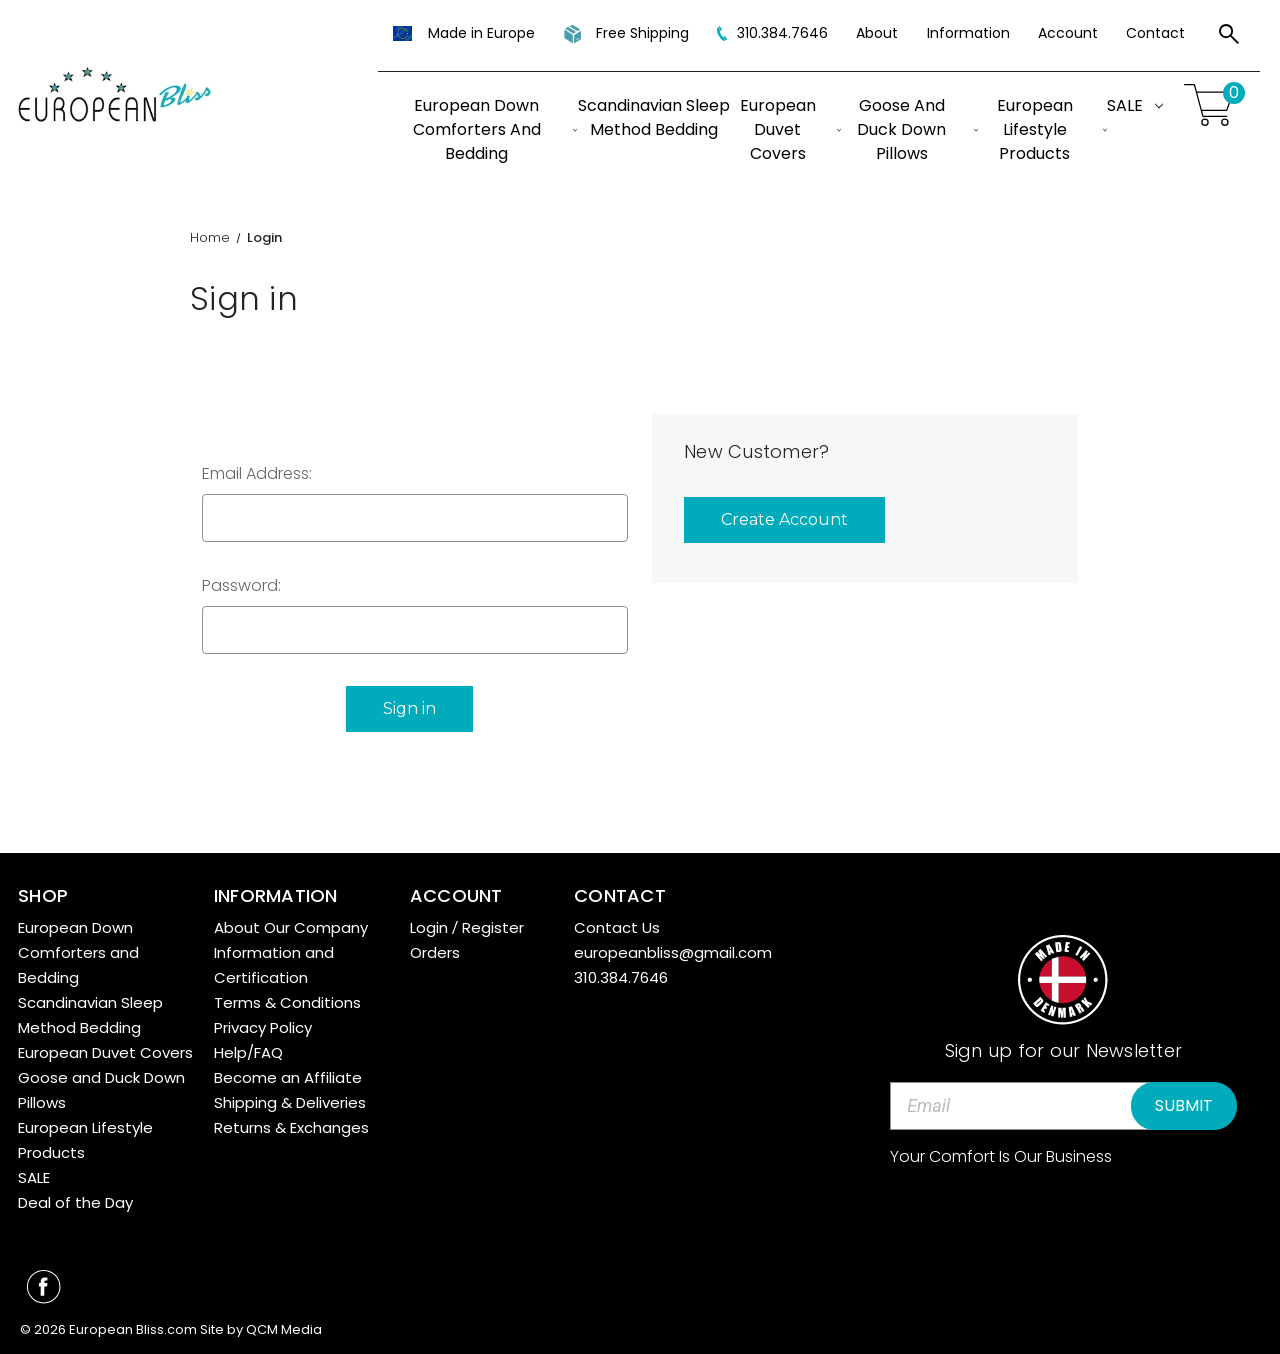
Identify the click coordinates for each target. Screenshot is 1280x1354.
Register (493, 925)
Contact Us (617, 925)
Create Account (784, 519)
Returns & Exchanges (291, 1125)
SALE (1135, 105)
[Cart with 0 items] (1212, 105)
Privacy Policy (263, 1025)
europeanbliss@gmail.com (673, 950)
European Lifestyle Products (1052, 129)
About (877, 33)
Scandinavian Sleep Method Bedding (654, 117)
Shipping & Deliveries (290, 1100)
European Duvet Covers (791, 129)
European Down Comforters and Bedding (495, 129)
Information (968, 33)
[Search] (1229, 37)
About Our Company (291, 925)
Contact (1155, 33)
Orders (435, 950)
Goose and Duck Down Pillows (917, 129)
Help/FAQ (248, 1050)
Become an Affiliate (288, 1075)
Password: (241, 585)
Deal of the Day (75, 1200)
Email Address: (257, 473)
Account (1068, 33)
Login (429, 925)
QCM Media (284, 1328)
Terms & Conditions (287, 1000)
